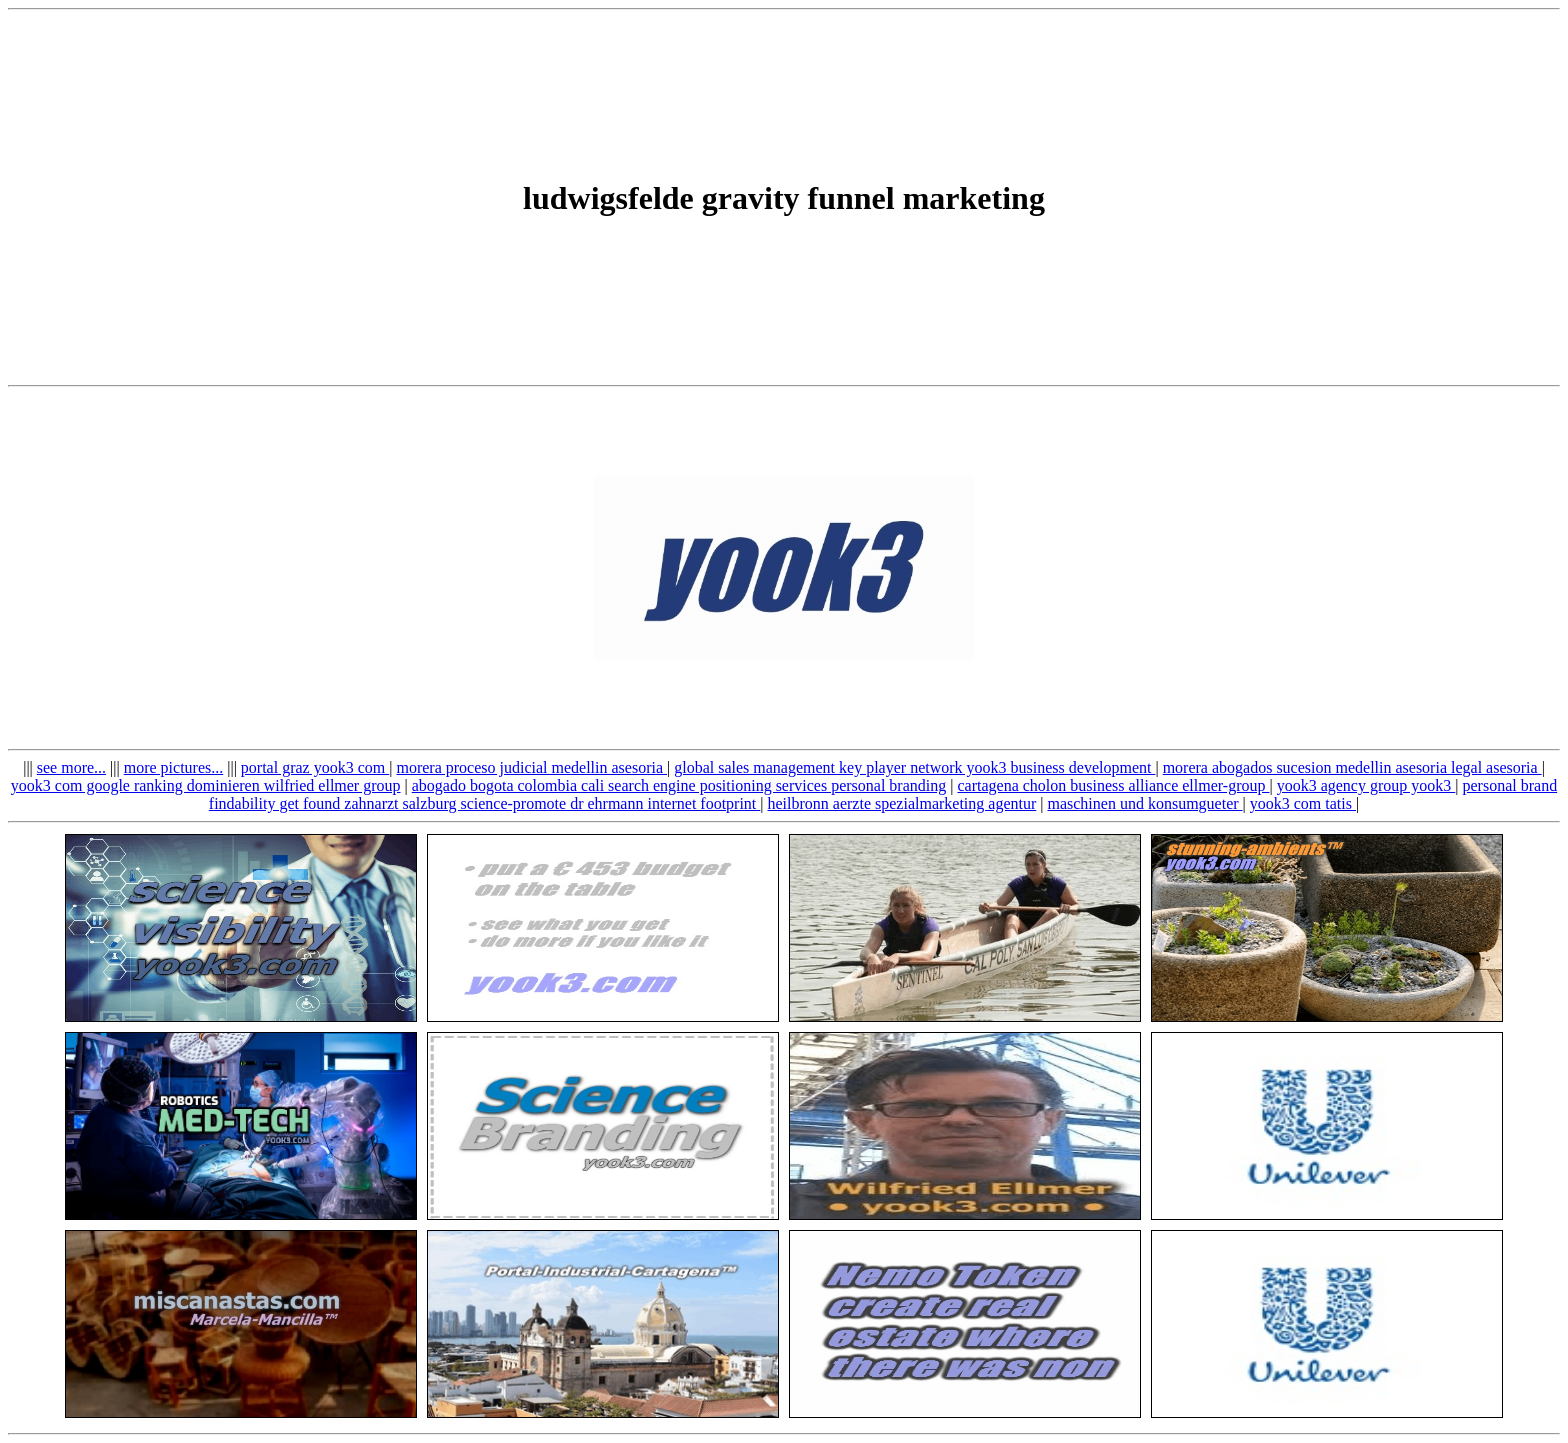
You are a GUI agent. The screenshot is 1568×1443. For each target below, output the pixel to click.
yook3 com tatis (1303, 803)
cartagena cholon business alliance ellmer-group (1113, 785)
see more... (71, 767)
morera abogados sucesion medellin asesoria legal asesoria (1352, 767)
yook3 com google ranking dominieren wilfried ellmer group (206, 785)
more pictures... (174, 767)
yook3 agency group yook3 (1366, 785)
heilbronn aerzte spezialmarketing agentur (902, 803)
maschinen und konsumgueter (1144, 803)
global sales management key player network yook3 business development (914, 767)
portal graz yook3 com (315, 767)
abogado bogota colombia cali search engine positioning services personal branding (679, 785)
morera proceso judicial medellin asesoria (531, 767)
